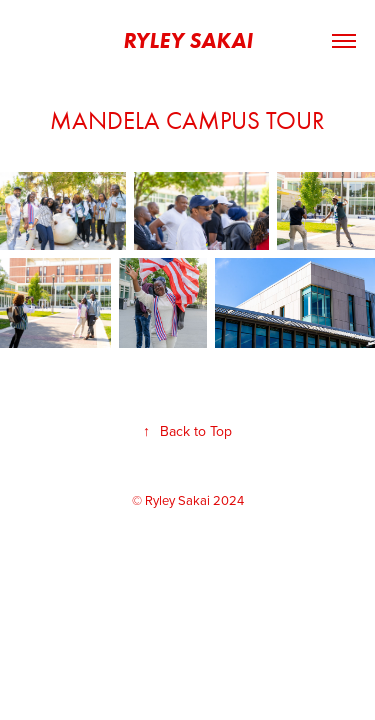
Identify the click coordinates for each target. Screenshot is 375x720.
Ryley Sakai (188, 40)
